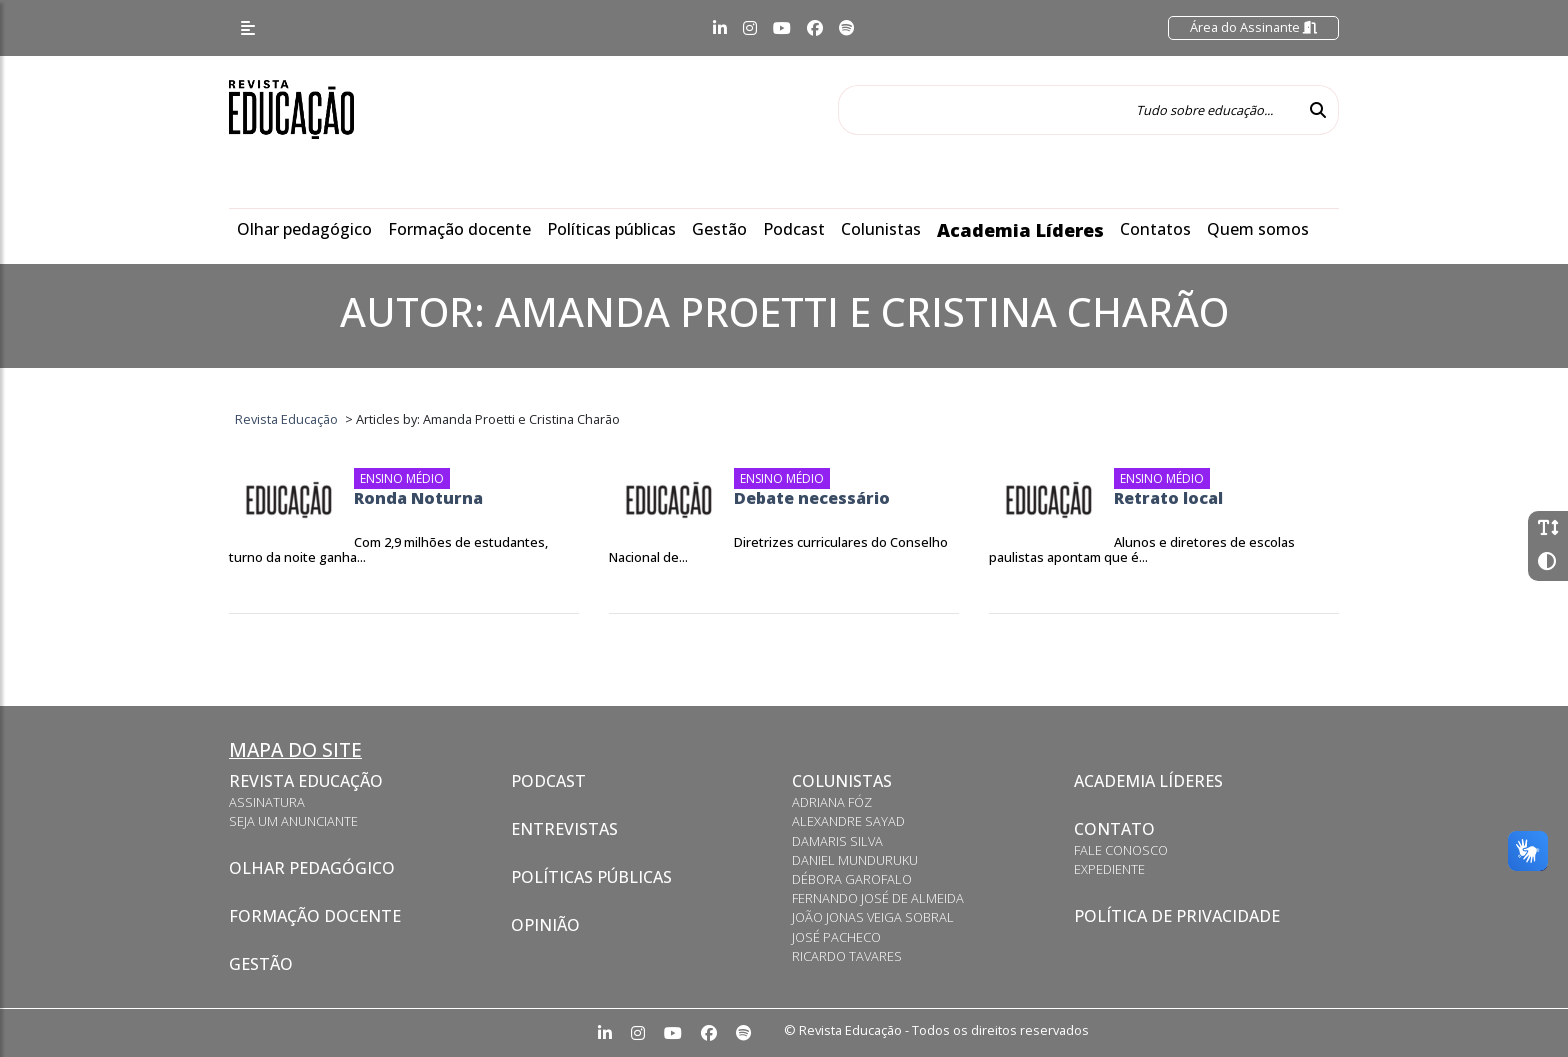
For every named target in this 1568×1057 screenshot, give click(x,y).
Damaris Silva (837, 841)
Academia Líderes (1020, 230)
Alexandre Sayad (848, 821)
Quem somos (1258, 229)
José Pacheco (836, 937)
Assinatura (267, 802)
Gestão (719, 229)
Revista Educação (306, 781)
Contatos (1155, 229)
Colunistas (881, 229)
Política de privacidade (1177, 916)
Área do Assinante (1253, 27)
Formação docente (459, 229)
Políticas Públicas (591, 877)
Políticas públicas (611, 229)
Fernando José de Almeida (878, 898)
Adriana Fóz (832, 802)
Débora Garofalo (852, 879)
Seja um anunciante (293, 821)
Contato (1114, 829)
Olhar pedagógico (304, 229)
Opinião (545, 925)
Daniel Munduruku (855, 860)
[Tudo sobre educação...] (1068, 110)
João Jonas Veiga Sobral (873, 917)
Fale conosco (1121, 850)
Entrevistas (564, 829)
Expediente (1109, 869)
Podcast (794, 229)
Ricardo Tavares (847, 956)
